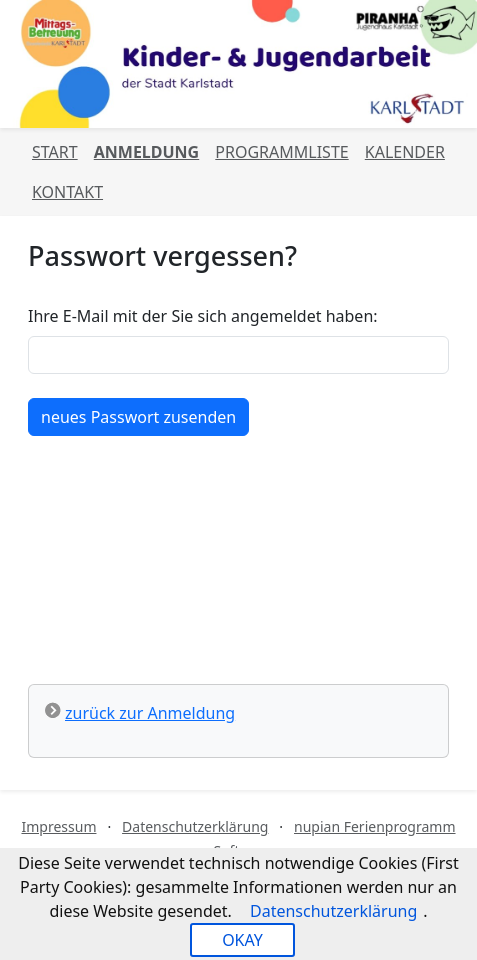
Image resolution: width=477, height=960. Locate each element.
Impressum (58, 826)
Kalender (405, 152)
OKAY (242, 940)
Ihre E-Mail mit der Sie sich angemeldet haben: (203, 316)
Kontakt (67, 192)
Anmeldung (146, 152)
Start (55, 152)
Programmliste (281, 152)
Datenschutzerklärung (195, 826)
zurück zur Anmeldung (150, 713)
